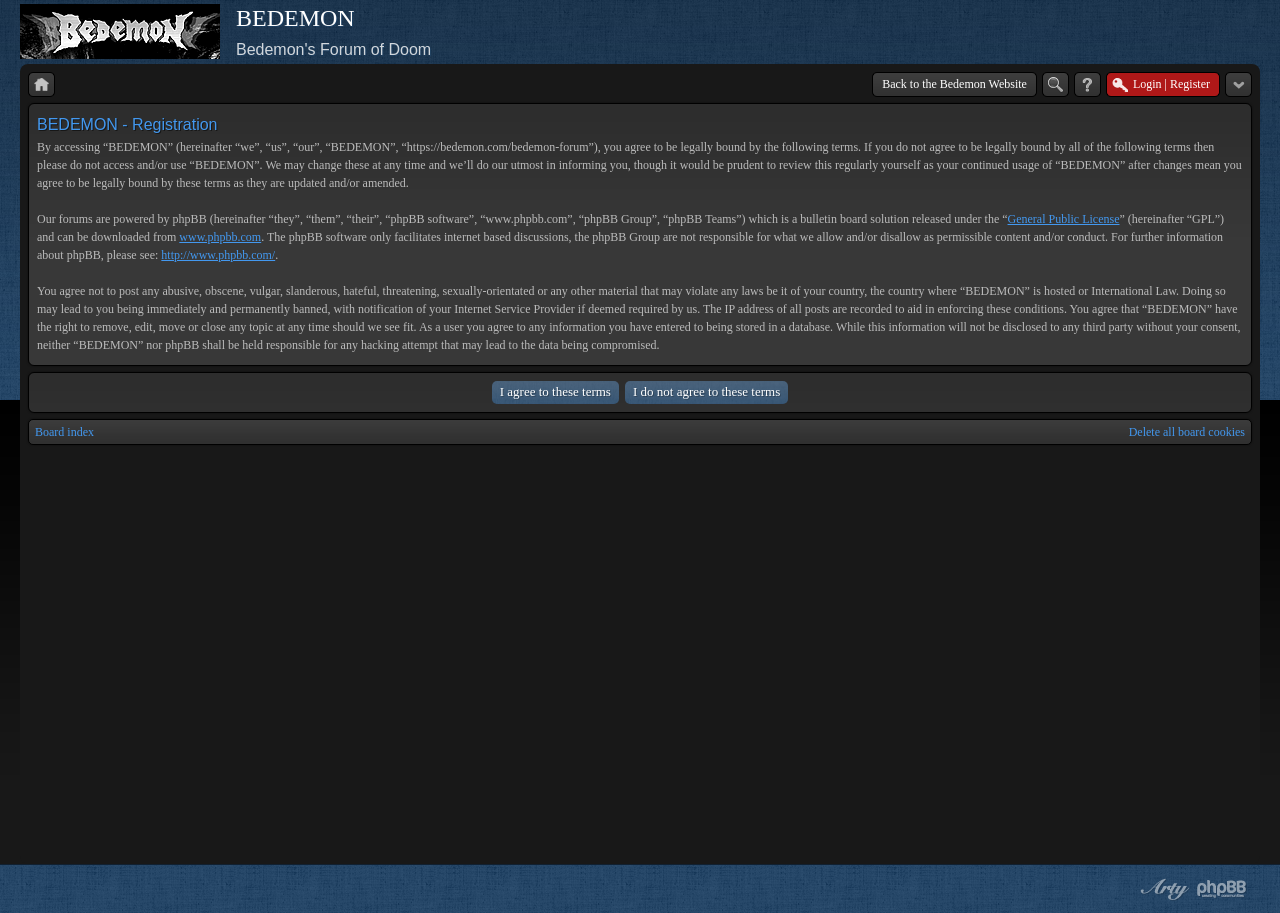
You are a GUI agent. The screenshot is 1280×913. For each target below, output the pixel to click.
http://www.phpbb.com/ (218, 255)
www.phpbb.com (220, 237)
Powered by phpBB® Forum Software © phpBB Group (1222, 889)
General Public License (1064, 219)
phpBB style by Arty (1162, 889)
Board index (64, 432)
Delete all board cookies (1187, 432)
